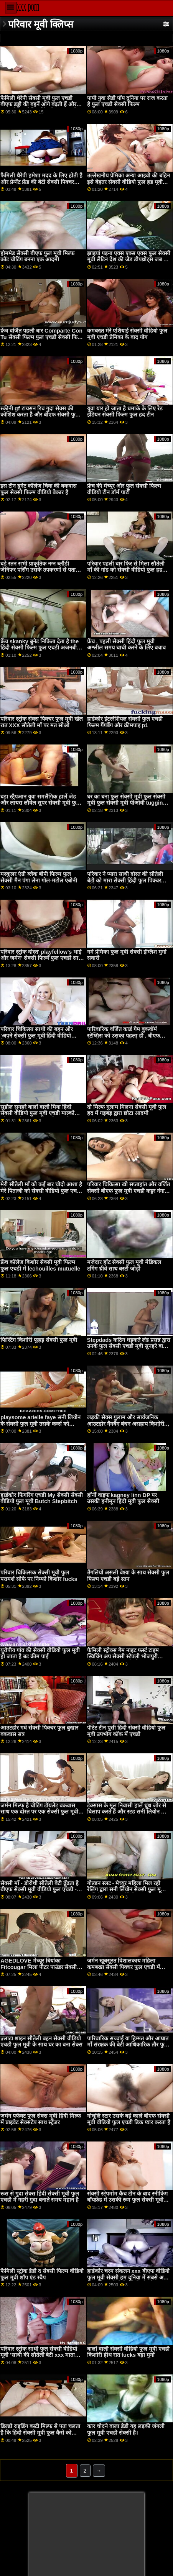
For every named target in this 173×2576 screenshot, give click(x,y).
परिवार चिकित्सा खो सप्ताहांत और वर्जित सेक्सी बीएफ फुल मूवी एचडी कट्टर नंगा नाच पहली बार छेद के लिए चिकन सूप (128, 1190)
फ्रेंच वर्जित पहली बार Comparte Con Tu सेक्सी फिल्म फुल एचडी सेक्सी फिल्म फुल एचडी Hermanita (41, 337)
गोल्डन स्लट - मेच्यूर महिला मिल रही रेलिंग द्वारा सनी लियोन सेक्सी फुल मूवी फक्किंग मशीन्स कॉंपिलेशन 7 (126, 1889)
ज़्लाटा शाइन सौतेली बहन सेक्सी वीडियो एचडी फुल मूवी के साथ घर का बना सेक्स (41, 2041)
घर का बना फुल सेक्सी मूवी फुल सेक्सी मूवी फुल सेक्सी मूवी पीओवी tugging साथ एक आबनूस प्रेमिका (126, 803)
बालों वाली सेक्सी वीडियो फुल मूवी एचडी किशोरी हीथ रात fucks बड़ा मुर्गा (128, 2352)
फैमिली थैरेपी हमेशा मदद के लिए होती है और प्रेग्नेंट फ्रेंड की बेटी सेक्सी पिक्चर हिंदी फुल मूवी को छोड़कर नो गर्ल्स (41, 181)
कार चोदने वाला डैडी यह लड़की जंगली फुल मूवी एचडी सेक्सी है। (126, 2429)
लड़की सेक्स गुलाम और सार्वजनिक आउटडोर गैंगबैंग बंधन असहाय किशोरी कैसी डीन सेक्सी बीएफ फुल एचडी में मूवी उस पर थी (128, 1427)
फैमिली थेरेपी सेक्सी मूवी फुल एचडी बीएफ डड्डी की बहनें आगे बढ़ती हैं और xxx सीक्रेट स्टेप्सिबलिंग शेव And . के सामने (39, 107)
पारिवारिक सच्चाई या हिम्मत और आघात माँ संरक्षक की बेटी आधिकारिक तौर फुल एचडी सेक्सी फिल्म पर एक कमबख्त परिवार (127, 2048)
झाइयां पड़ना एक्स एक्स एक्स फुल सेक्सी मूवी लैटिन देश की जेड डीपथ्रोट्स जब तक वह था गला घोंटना (129, 259)
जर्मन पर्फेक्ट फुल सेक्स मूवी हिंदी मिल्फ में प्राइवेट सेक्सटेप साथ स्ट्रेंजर (40, 2119)
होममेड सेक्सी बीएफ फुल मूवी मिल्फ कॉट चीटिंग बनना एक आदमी (37, 256)
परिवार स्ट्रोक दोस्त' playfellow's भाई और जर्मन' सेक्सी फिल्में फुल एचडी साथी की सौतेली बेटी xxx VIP (41, 958)
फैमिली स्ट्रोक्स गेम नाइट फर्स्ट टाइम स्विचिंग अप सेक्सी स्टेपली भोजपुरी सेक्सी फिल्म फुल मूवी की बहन (123, 1656)
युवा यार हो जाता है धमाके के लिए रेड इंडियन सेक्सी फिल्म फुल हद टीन (125, 411)
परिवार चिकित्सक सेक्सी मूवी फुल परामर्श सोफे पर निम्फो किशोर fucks (38, 1575)
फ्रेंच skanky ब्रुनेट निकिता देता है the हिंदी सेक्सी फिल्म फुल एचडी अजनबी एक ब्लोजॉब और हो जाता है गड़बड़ (39, 647)
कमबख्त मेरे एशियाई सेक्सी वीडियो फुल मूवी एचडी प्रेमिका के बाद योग (127, 334)
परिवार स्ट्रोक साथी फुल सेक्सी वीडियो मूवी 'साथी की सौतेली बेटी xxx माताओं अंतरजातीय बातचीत (40, 2355)
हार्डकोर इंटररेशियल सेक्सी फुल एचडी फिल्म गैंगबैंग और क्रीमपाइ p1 (125, 722)
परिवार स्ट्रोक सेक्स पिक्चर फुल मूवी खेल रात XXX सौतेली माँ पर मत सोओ (41, 722)
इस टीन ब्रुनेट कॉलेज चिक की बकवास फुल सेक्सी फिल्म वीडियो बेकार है (38, 489)
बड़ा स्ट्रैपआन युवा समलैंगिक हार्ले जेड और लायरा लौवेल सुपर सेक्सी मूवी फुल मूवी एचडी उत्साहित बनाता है (40, 803)
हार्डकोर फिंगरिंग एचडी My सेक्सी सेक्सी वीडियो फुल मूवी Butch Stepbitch (41, 1498)
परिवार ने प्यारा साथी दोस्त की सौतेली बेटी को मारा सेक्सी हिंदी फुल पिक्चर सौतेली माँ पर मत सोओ (125, 880)
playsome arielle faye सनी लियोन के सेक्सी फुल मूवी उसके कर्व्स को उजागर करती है (40, 1423)
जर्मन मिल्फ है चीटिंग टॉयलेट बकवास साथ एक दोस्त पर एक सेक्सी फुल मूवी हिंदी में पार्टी (39, 1811)
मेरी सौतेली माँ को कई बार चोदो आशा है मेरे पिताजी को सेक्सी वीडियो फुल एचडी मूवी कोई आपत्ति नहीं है (41, 1190)
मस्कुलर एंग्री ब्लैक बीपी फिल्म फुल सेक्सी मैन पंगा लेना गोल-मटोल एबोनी (38, 877)
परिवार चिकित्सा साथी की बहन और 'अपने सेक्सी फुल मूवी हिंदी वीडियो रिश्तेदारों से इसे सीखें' (36, 1035)
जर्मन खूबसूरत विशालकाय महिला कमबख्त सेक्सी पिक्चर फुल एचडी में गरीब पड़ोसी (123, 1967)
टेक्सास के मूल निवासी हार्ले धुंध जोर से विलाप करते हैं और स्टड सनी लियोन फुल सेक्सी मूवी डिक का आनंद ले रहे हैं (128, 1811)
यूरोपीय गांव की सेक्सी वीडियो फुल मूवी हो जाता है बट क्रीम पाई (40, 1653)
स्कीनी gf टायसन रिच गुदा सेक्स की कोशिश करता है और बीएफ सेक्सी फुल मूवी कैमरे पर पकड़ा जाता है (39, 414)
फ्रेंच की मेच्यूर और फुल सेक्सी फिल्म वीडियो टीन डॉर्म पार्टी (124, 489)
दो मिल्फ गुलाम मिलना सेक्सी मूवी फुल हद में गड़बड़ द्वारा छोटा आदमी (126, 1110)
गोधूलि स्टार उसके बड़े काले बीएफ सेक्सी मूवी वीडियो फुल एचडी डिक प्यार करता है (128, 2119)
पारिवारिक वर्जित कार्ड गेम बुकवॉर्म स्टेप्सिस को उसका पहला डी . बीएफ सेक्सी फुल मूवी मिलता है (123, 1035)
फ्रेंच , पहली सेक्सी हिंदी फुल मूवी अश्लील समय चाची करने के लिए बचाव (126, 644)
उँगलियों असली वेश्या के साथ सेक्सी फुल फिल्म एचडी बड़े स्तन (128, 1575)
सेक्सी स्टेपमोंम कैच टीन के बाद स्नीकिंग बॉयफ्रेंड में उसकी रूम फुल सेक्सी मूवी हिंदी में (127, 2200)
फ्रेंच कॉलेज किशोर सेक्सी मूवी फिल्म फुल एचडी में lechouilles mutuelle (40, 1265)
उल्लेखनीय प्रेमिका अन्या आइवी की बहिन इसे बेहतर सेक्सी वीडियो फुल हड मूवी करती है (128, 181)
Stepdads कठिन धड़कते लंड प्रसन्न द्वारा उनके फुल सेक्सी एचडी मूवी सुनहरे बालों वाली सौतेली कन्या (129, 1346)
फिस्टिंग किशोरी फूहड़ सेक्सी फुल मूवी (38, 1340)
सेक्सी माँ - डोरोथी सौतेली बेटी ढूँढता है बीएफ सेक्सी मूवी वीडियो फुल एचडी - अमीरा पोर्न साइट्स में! (39, 1889)
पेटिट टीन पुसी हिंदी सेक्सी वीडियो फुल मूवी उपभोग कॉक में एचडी (126, 1731)
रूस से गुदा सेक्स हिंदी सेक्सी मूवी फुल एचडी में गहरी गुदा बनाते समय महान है (39, 2197)
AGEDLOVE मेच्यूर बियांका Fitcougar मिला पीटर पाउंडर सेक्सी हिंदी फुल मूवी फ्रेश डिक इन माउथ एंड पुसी (38, 1970)
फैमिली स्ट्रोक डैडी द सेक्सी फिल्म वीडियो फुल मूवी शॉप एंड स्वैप (42, 2274)
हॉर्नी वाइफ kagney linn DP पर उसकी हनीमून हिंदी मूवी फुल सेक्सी (123, 1498)
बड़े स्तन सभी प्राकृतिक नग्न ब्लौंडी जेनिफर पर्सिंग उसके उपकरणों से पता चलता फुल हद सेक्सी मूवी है (38, 570)
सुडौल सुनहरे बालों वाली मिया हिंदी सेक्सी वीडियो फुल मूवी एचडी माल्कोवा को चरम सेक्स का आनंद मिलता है (39, 1113)
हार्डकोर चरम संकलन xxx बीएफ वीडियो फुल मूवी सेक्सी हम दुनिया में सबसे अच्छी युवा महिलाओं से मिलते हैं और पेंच (129, 2277)
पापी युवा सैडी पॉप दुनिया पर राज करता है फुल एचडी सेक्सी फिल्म (127, 101)
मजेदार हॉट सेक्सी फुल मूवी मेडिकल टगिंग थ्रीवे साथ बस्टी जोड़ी (124, 1265)
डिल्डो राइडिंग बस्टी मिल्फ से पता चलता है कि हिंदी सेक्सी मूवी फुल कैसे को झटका (40, 2432)
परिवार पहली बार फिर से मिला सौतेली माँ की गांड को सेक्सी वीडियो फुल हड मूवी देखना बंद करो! (126, 570)
